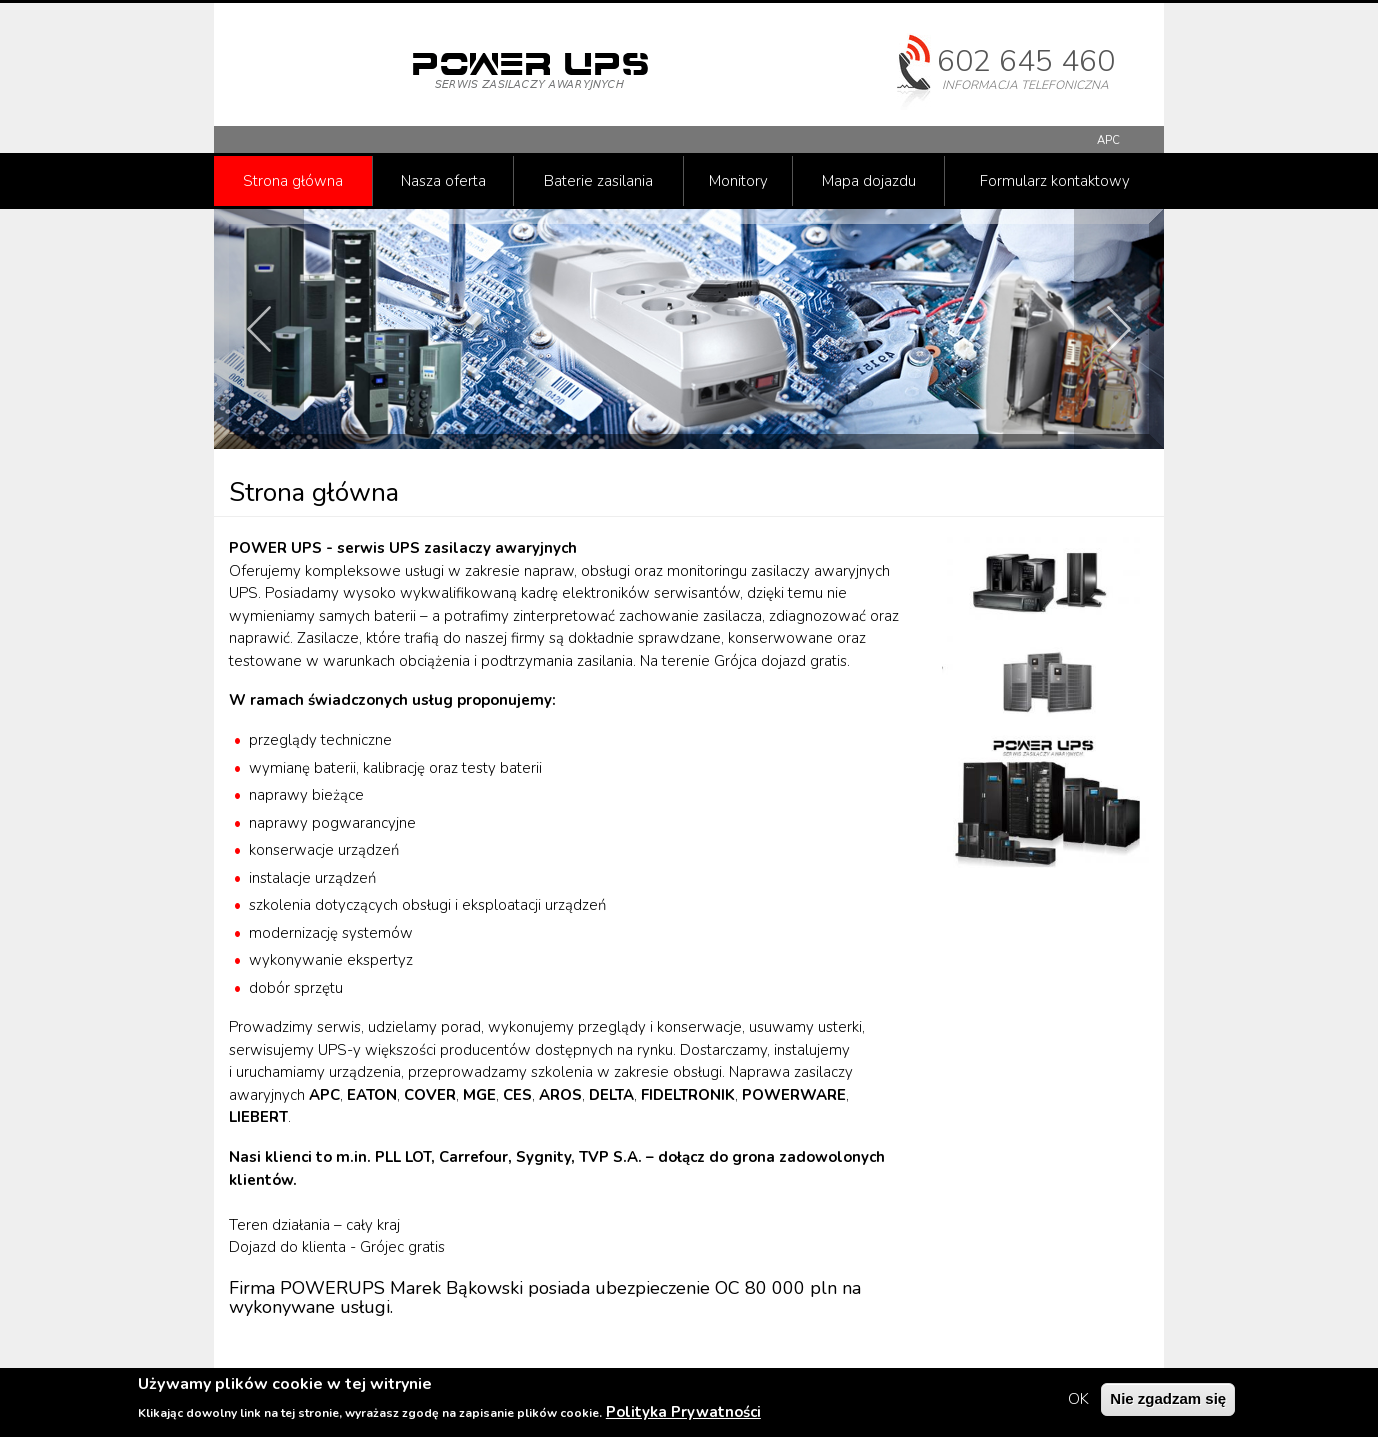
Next (1119, 329)
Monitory (738, 181)
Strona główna (293, 181)
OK (1078, 1402)
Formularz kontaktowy (1055, 181)
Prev (259, 329)
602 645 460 (1026, 61)
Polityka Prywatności (683, 1414)
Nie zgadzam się (1168, 1401)
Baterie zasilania (598, 181)
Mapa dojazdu (869, 181)
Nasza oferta (443, 181)
